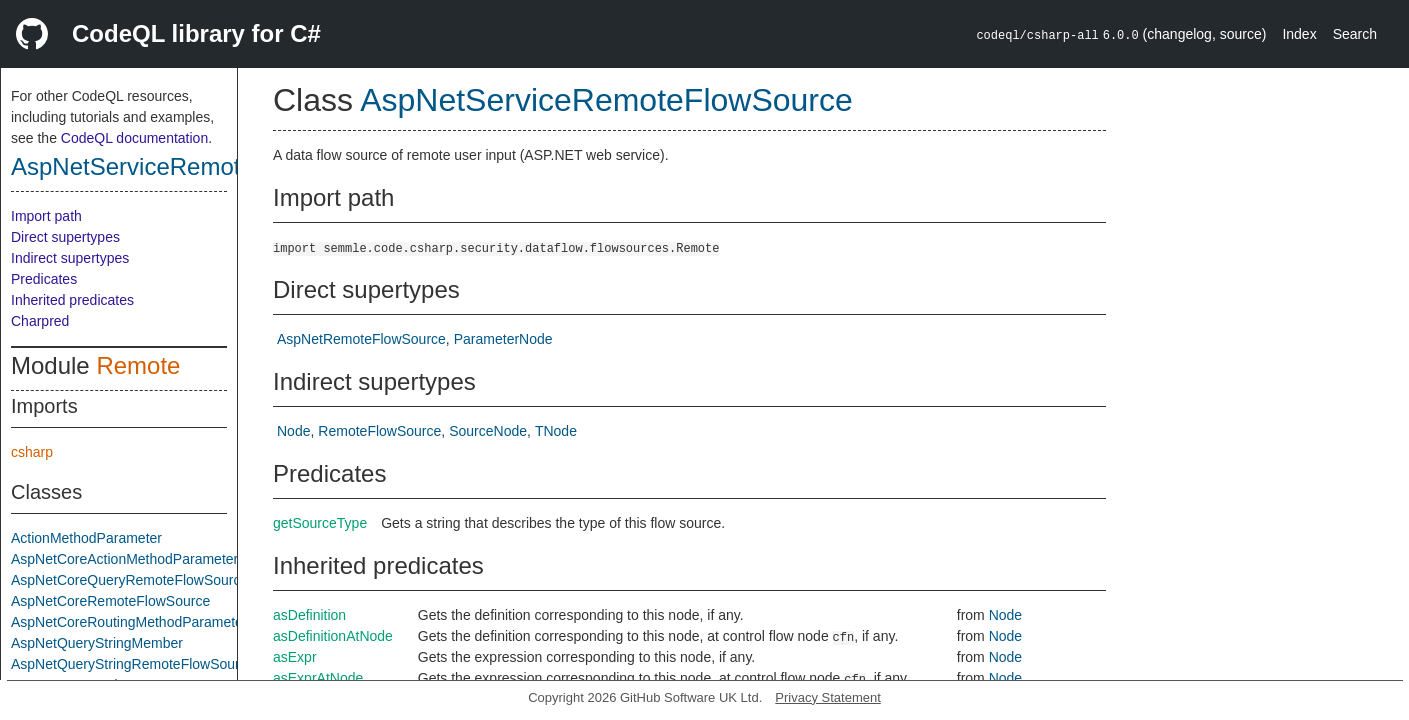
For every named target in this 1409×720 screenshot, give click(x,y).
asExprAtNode (318, 678)
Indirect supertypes (70, 258)
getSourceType (320, 523)
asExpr (295, 657)
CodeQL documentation (134, 138)
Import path (46, 216)
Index (1299, 34)
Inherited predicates (72, 300)
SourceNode (488, 431)
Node (293, 431)
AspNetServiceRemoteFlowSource (195, 166)
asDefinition (309, 615)
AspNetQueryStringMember (97, 643)
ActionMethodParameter (86, 538)
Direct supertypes (65, 237)
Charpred (40, 321)
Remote (138, 365)
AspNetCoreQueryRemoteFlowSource (129, 580)
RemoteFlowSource (379, 431)
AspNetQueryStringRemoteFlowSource (133, 664)
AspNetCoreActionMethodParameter (124, 559)
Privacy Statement (828, 697)
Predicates (44, 279)
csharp (32, 452)
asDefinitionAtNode (333, 636)
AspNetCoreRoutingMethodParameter (129, 622)
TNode (556, 431)
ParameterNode (503, 339)
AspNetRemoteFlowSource (361, 339)
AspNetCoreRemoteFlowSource (110, 601)
